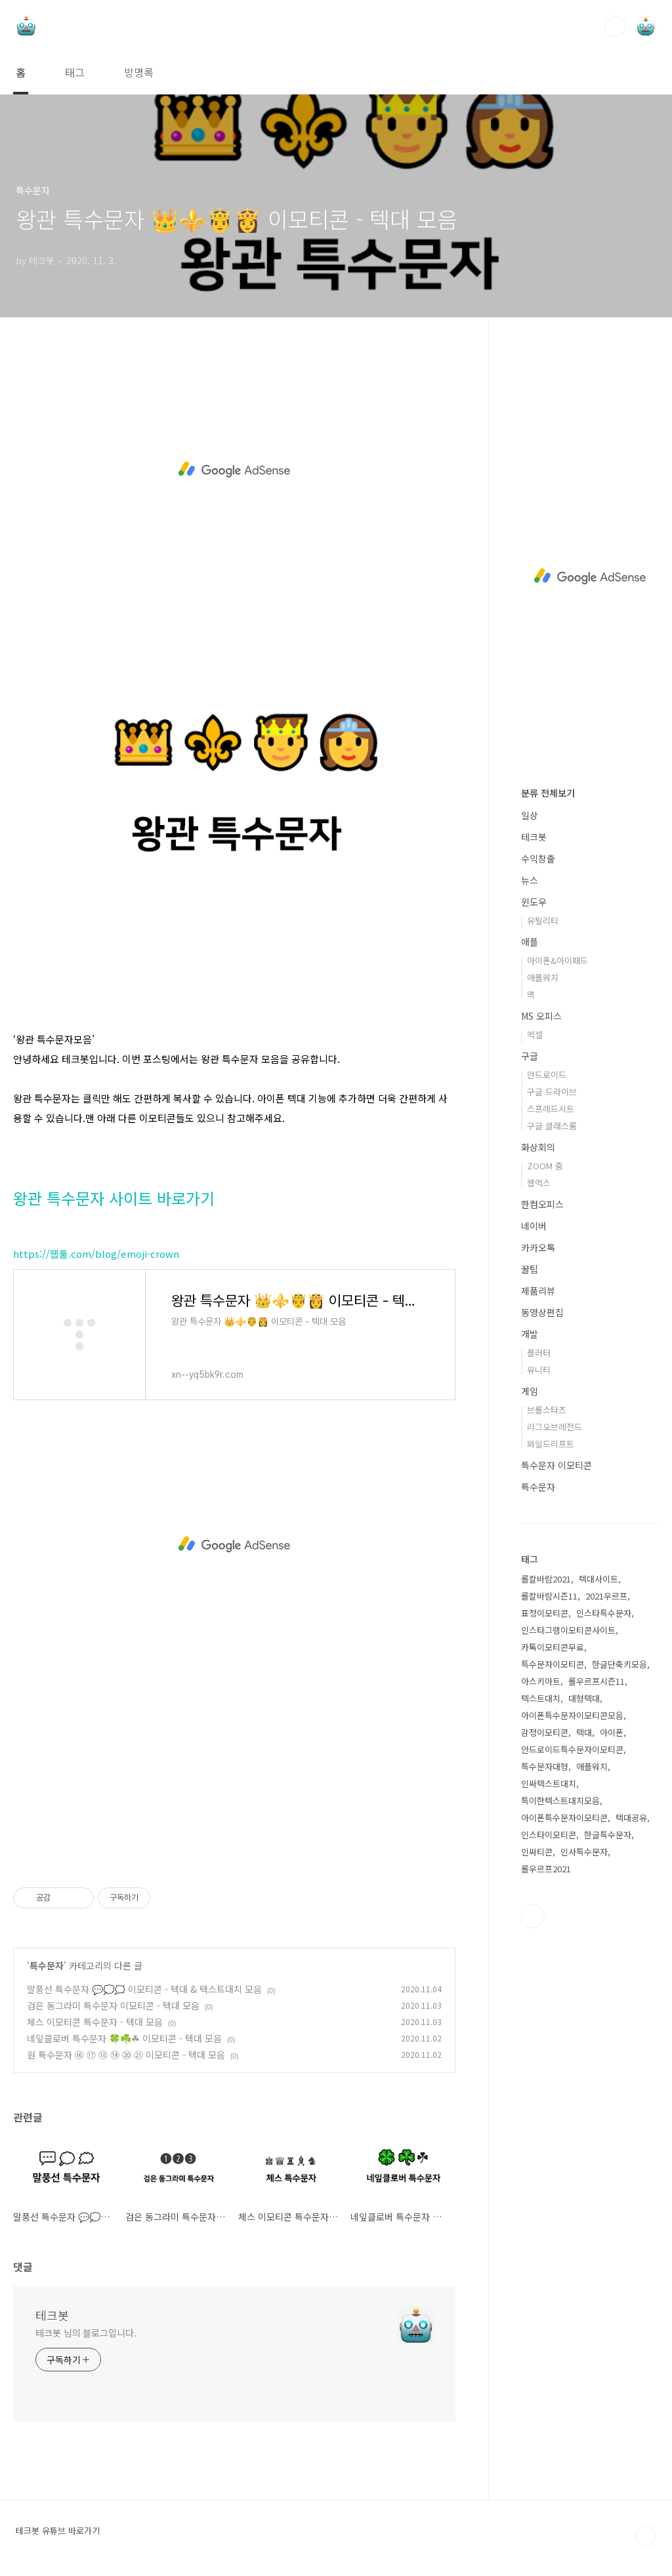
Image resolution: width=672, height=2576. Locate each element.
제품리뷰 (538, 1290)
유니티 (539, 1369)
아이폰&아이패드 (557, 960)
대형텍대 (584, 1698)
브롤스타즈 (546, 1409)
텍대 (584, 1732)
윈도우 (534, 901)
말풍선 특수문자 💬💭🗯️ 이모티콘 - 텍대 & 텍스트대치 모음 (144, 1989)
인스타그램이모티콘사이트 (568, 1630)
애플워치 (542, 977)
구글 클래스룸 (552, 1125)
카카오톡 (538, 1247)
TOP (645, 2536)
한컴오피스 (542, 1204)
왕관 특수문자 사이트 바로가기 (114, 1197)
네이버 (534, 1225)
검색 (615, 26)
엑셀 (535, 1034)
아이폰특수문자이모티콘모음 (572, 1715)
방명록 (139, 72)
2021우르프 (606, 1596)
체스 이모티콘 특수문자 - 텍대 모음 (95, 2021)
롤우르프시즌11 (596, 1681)
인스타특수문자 (603, 1613)
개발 (529, 1333)
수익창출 (538, 858)
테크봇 (52, 2315)
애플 (529, 941)
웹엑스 (539, 1183)
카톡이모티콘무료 (552, 1647)
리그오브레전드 (554, 1426)
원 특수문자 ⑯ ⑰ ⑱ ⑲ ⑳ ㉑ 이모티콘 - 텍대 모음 (126, 2054)
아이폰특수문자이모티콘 (564, 1817)
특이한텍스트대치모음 (560, 1800)
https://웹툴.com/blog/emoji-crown (96, 1253)
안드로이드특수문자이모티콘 (572, 1749)
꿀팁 (529, 1269)
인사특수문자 (584, 1851)
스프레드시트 (550, 1108)
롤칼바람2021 (546, 1579)
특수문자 (47, 1965)
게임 (529, 1391)
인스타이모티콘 (548, 1834)
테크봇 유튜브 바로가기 (58, 2531)
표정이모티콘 (544, 1613)
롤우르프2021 (546, 1868)
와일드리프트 (550, 1444)
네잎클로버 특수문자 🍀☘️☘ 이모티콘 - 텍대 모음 (124, 2038)
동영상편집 (542, 1312)
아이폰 (611, 1732)
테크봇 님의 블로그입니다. (85, 2332)
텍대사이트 (598, 1579)
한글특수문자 (607, 1834)
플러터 (539, 1352)
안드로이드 (546, 1074)
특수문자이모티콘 (552, 1664)
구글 (529, 1055)
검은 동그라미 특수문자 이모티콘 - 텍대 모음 (113, 2005)
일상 (529, 815)
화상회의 (538, 1147)
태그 (75, 72)
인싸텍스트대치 (548, 1783)
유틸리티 (542, 920)
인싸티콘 (537, 1851)
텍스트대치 (540, 1698)
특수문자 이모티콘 (556, 1465)
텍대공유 (631, 1817)
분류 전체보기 (548, 792)
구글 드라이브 (552, 1091)
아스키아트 (540, 1681)
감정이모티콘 (544, 1732)
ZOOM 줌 (545, 1165)
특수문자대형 (544, 1766)
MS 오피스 (541, 1015)
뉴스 (529, 880)
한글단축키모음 (619, 1664)
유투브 (533, 1916)
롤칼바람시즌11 (549, 1596)
